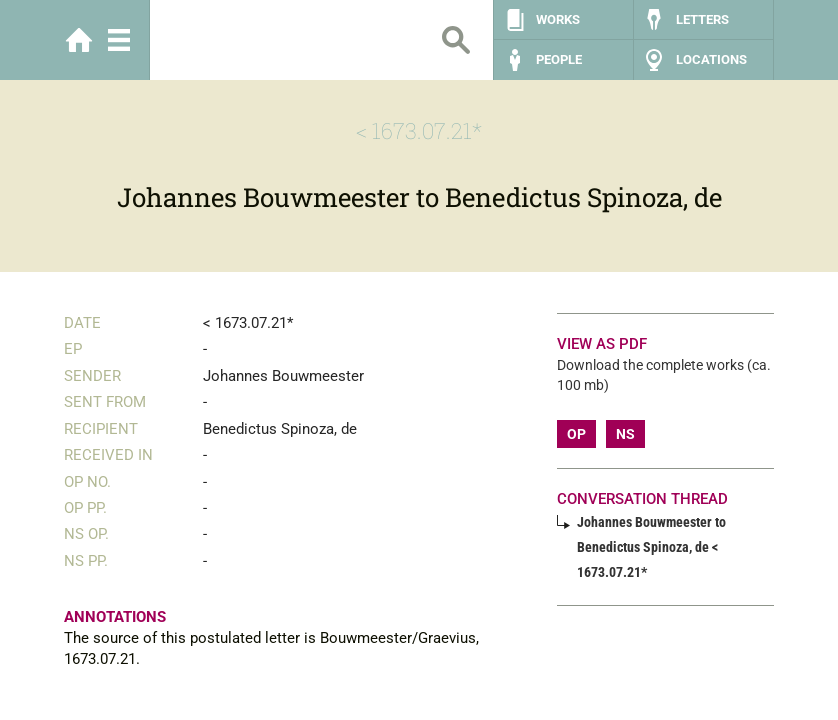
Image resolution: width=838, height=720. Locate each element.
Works (558, 19)
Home (79, 40)
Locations (711, 59)
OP (576, 434)
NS (625, 434)
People (559, 59)
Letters (702, 19)
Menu (119, 40)
